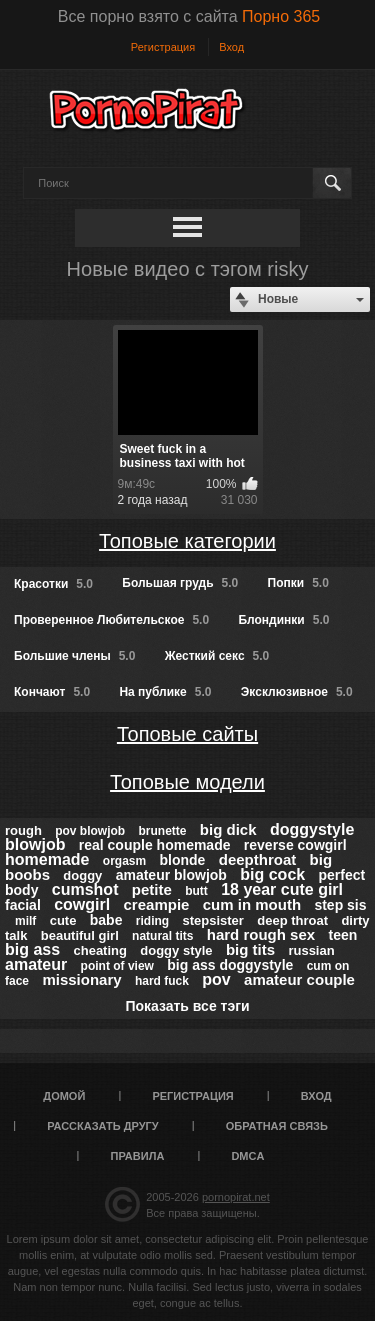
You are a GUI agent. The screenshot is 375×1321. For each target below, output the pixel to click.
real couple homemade (155, 845)
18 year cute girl (282, 889)
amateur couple (299, 979)
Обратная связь (277, 1126)
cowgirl (82, 904)
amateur (36, 964)
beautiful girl (80, 935)
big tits (250, 949)
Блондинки (283, 620)
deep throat (292, 920)
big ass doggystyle (230, 965)
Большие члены (74, 656)
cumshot (85, 889)
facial (23, 905)
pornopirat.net (236, 1197)
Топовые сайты (187, 734)
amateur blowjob (171, 875)
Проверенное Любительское (111, 620)
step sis (340, 905)
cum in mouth (252, 904)
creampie (157, 904)
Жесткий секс (217, 656)
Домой (64, 1096)
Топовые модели (187, 782)
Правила (138, 1156)
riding (152, 921)
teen (342, 935)
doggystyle (312, 829)
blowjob (35, 844)
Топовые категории (187, 541)
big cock (272, 874)
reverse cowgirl (295, 845)
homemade (47, 859)
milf (25, 921)
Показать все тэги (187, 1006)
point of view (117, 966)
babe (106, 920)
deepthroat (258, 859)
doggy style (176, 950)
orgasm (124, 861)
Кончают (52, 692)
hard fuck (162, 981)
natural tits (162, 936)
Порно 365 (281, 16)
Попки (298, 583)
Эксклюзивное (297, 692)
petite (152, 889)
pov (216, 979)
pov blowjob (90, 831)
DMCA (247, 1156)
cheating (99, 950)
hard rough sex (261, 934)
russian (311, 950)
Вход (231, 47)
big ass (32, 949)
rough (23, 830)
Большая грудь (180, 583)
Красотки (53, 584)
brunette (163, 831)
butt (196, 891)
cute (63, 920)
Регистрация (163, 47)
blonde (183, 860)
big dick (228, 829)
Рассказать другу (103, 1126)
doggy (82, 875)
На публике (165, 692)
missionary (81, 979)
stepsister (212, 920)
